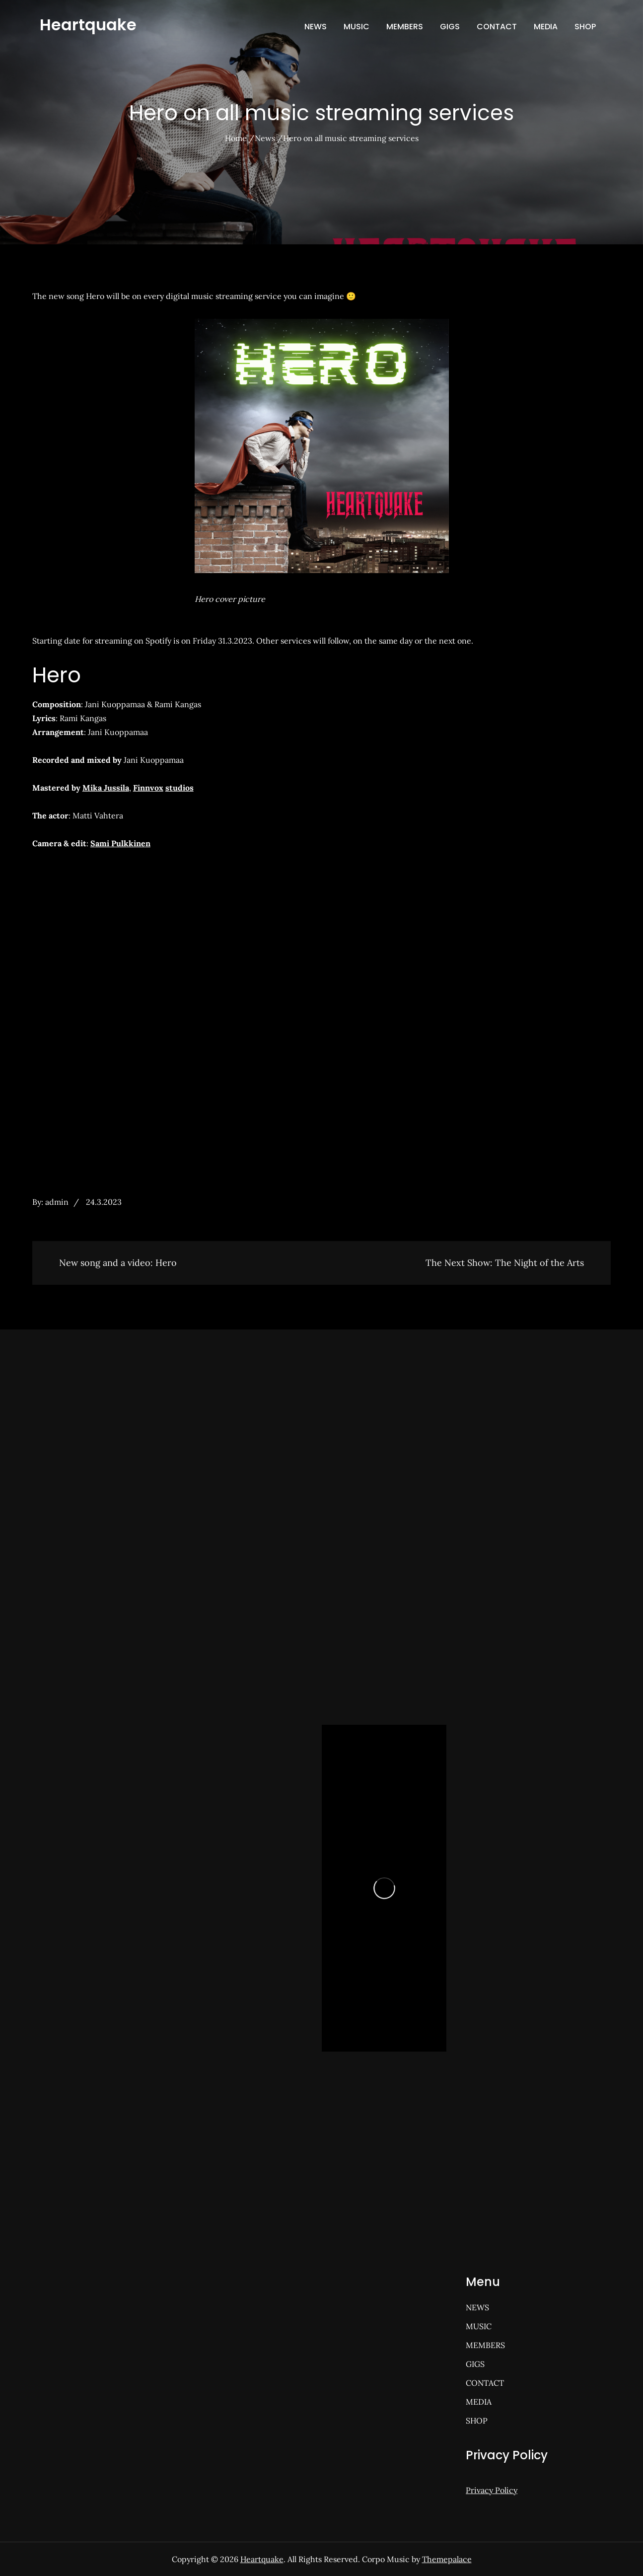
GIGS (450, 26)
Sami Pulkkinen (120, 843)
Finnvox (148, 788)
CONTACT (497, 26)
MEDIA (546, 26)
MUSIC (356, 26)
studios (179, 788)
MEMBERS (404, 26)
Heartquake (88, 24)
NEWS (315, 26)
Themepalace (447, 2559)
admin (57, 1202)
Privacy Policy (491, 2490)
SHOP (585, 26)
